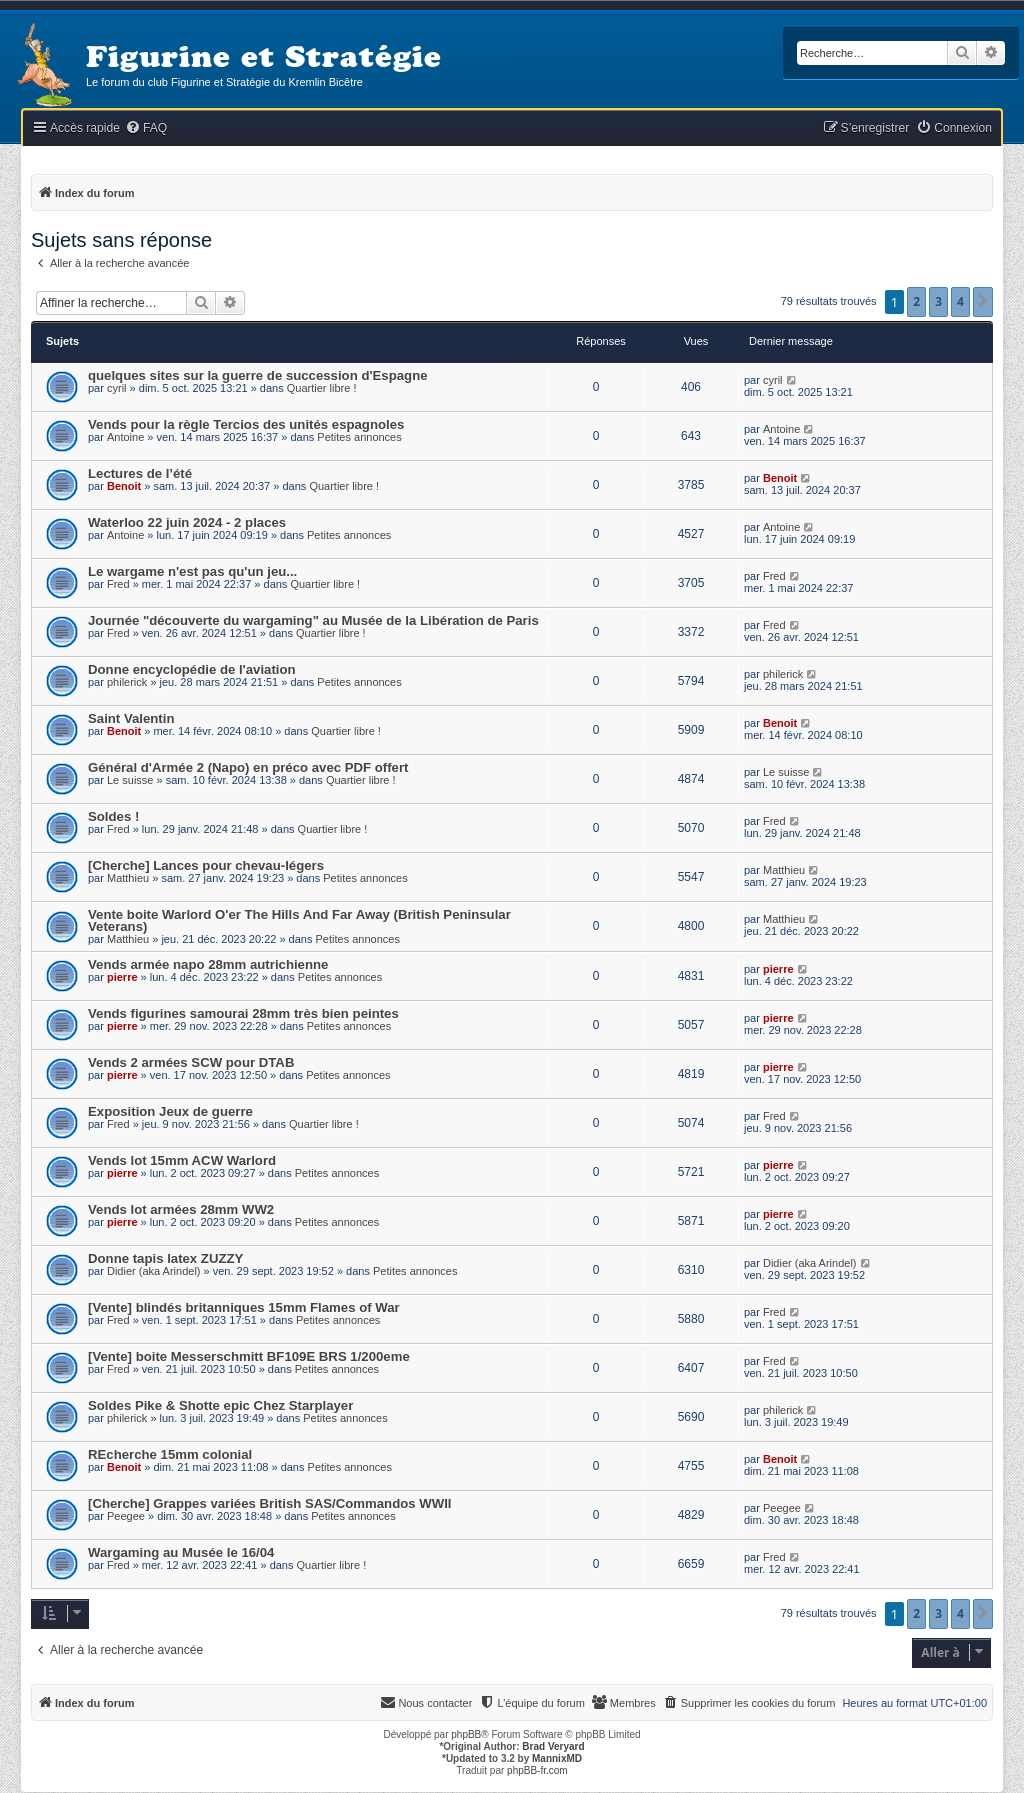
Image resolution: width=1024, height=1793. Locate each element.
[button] (983, 302)
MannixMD (557, 1758)
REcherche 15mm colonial (170, 1454)
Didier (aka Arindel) (154, 1271)
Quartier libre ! (322, 388)
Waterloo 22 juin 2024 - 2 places (187, 522)
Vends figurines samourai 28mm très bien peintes (243, 1013)
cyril (117, 388)
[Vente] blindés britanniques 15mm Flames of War (244, 1307)
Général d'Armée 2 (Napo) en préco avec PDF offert (248, 767)
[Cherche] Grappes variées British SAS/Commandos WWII (269, 1503)
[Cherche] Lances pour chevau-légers (206, 865)
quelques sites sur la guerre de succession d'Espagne (258, 375)
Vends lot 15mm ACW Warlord (182, 1160)
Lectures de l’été (140, 473)
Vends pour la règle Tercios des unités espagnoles (246, 424)
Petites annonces (359, 437)
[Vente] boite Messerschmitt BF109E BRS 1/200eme (249, 1356)
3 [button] (938, 301)
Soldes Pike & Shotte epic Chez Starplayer (220, 1405)
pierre (122, 977)
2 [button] (916, 301)
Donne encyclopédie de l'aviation (192, 669)
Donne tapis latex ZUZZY (165, 1258)
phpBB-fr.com (537, 1770)
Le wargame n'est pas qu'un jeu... (192, 571)
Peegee (126, 1516)
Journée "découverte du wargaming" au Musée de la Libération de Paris (313, 620)
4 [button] (960, 301)
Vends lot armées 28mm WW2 (181, 1209)
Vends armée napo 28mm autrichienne (208, 964)
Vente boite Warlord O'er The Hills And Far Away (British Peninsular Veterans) (299, 920)
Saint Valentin (131, 718)
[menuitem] (146, 128)
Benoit (124, 486)
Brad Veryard (553, 1746)
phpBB (466, 1734)
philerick (127, 682)
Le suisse (130, 780)
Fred (118, 584)
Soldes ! (113, 816)
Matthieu (128, 878)
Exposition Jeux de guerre (170, 1111)
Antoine (125, 437)
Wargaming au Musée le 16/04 (181, 1552)
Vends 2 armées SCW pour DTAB (191, 1062)
